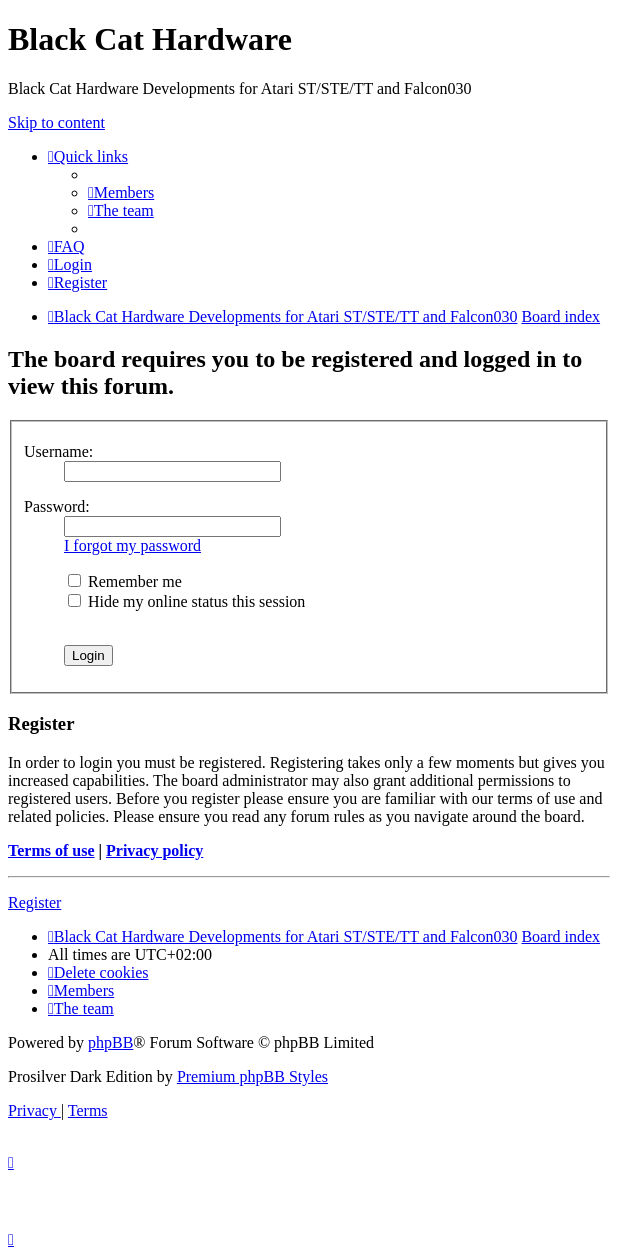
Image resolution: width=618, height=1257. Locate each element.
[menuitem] (121, 192)
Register (34, 902)
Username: (58, 451)
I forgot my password (132, 545)
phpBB (110, 1042)
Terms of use (51, 850)
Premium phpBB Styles (252, 1076)
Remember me (125, 581)
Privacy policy (154, 850)
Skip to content (56, 122)
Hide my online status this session (186, 601)
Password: (57, 506)
